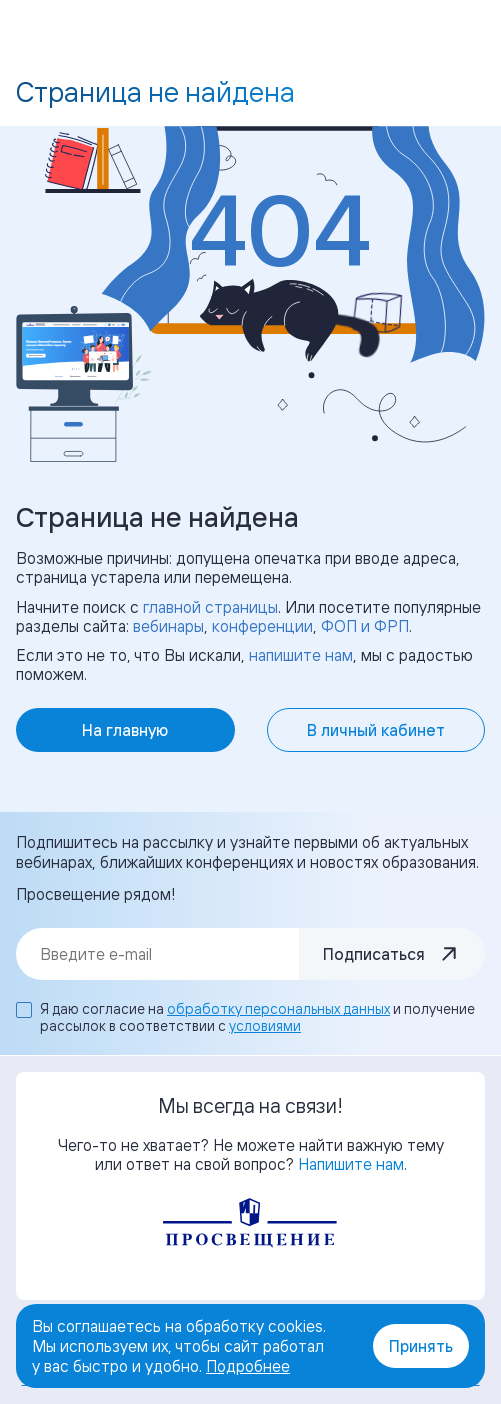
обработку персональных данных (278, 1008)
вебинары (168, 626)
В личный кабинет (376, 730)
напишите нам (301, 655)
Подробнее (248, 1366)
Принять (421, 1346)
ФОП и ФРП (365, 626)
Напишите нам (351, 1164)
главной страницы (210, 607)
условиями (265, 1025)
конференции (262, 626)
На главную (125, 730)
